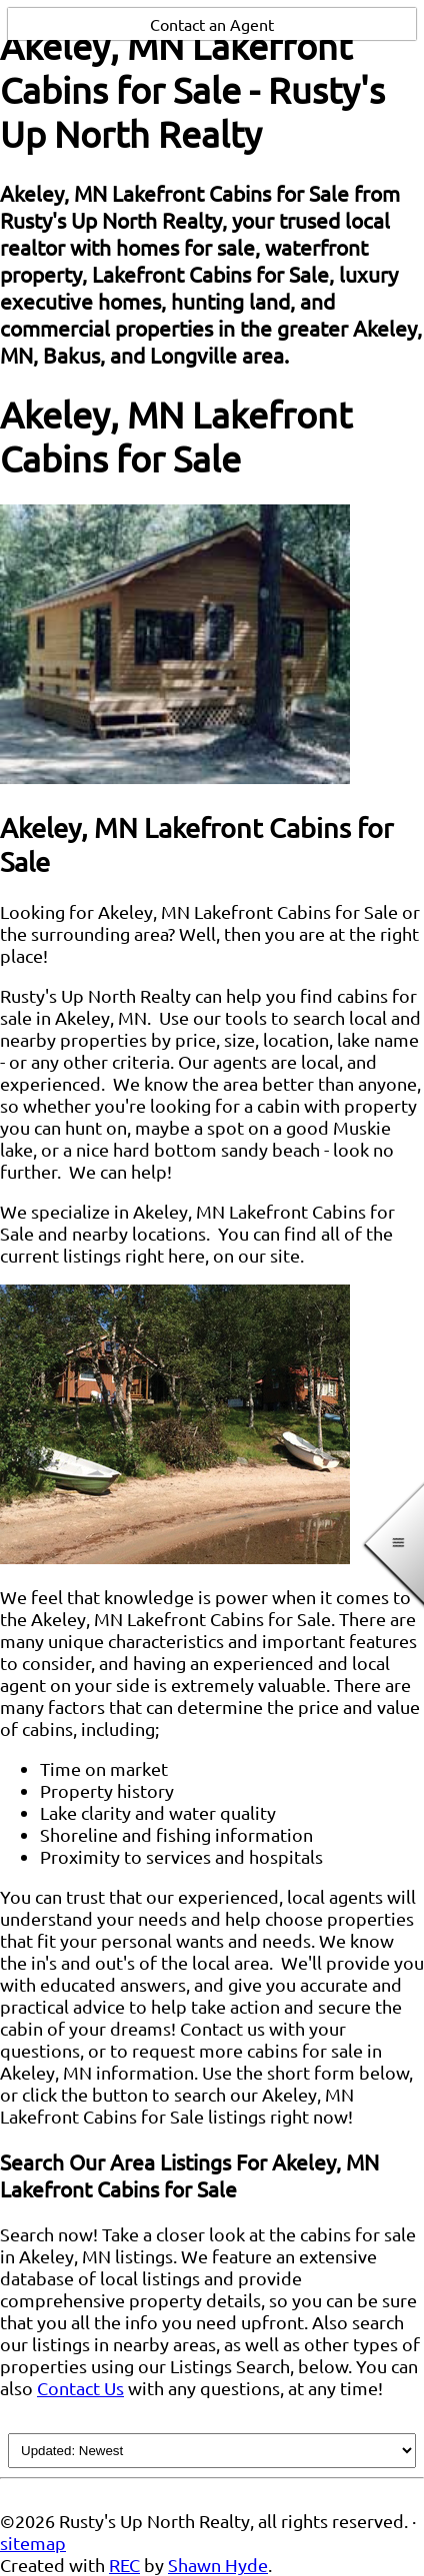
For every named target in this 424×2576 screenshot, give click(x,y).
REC (124, 2564)
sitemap (33, 2542)
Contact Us (80, 2387)
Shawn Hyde (218, 2564)
